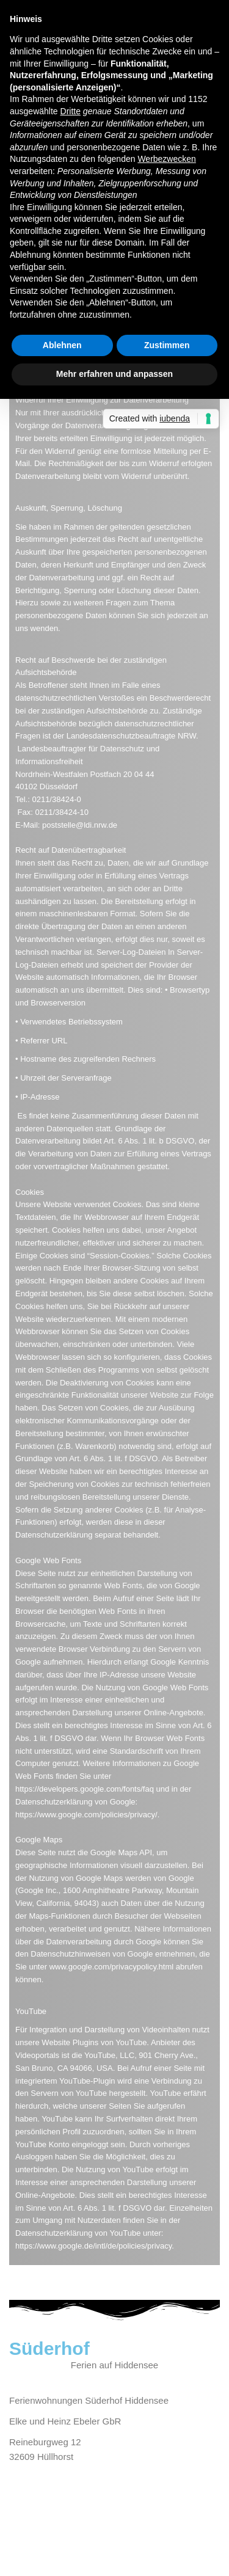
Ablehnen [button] (62, 345)
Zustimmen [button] (167, 345)
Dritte (70, 111)
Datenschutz (88, 2527)
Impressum (31, 2527)
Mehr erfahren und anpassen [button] (114, 374)
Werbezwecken (166, 159)
